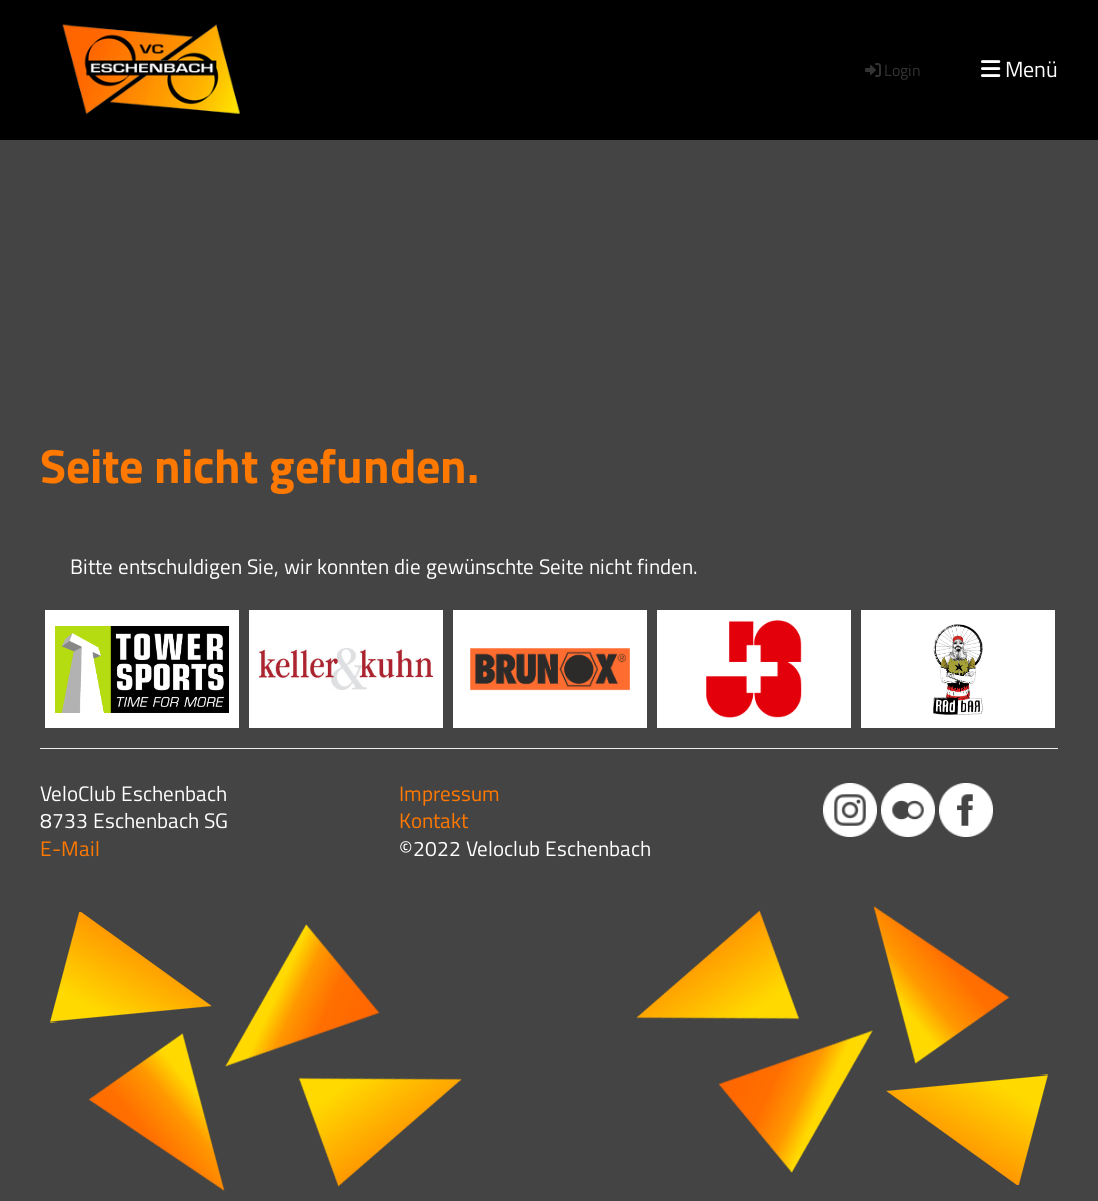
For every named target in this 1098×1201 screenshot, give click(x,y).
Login (891, 70)
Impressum (449, 793)
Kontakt (433, 820)
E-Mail (70, 848)
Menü (1019, 69)
